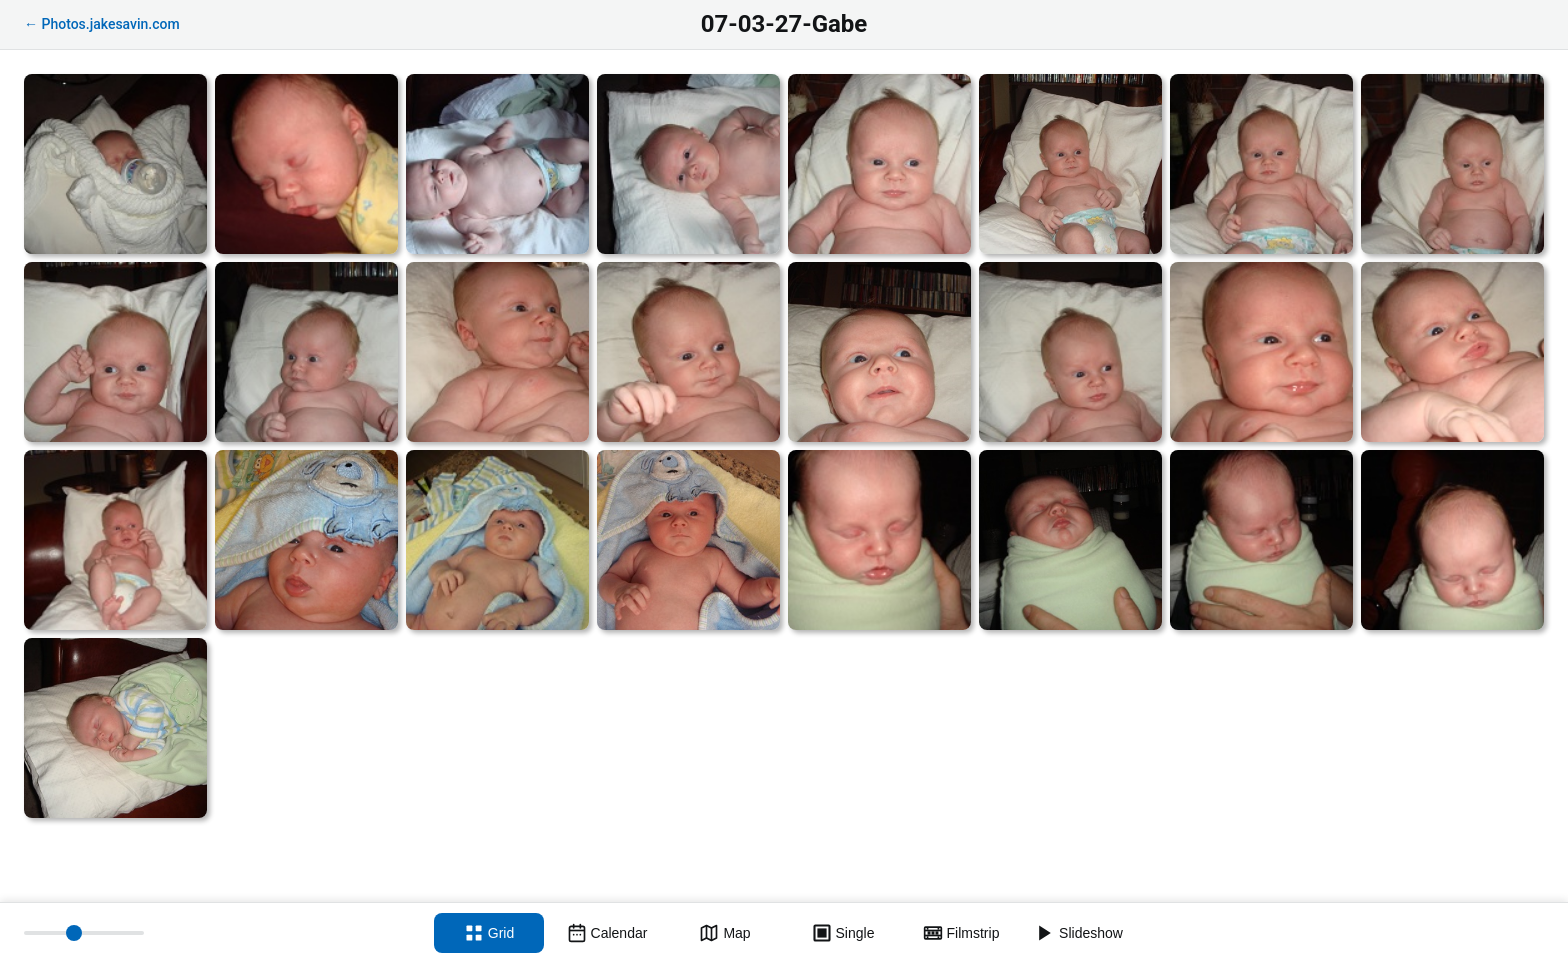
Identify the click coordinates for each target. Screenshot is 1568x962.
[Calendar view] (607, 933)
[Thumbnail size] (84, 933)
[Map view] (725, 933)
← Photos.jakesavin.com (102, 24)
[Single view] (843, 933)
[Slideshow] (1079, 933)
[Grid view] (489, 933)
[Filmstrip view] (961, 933)
